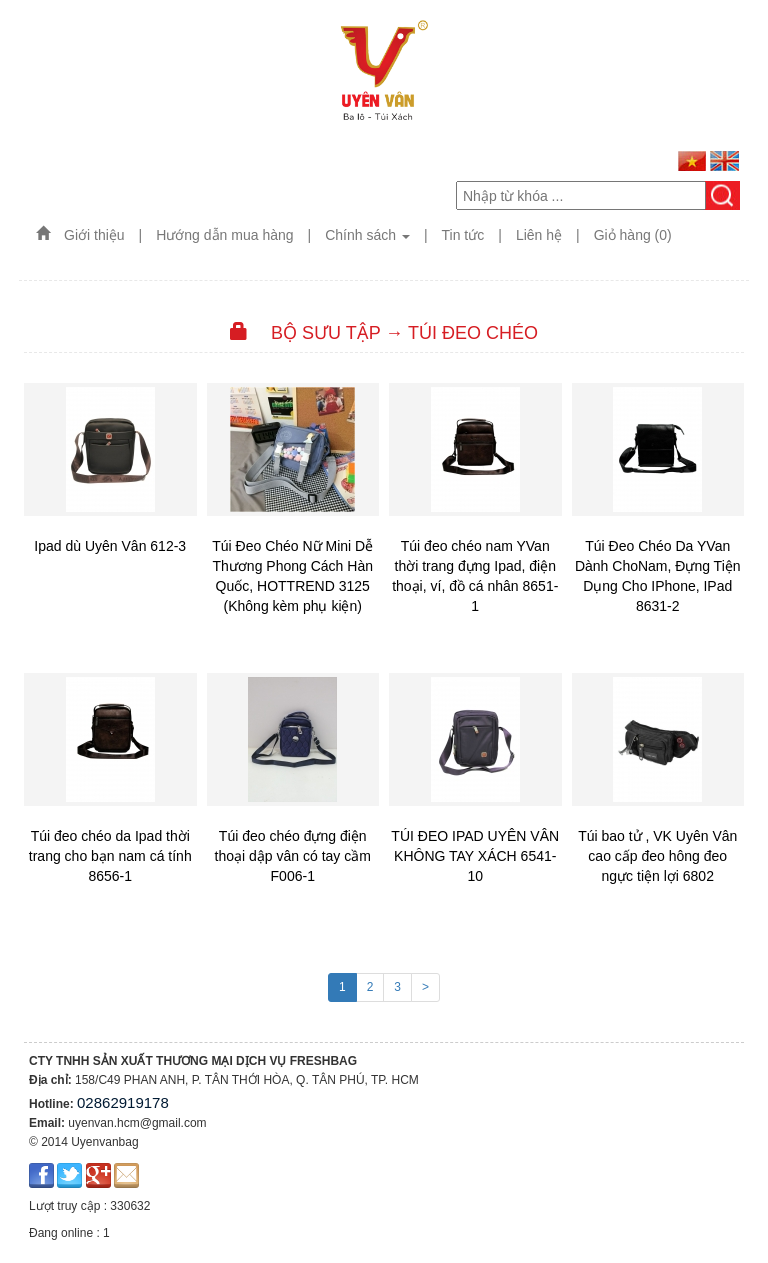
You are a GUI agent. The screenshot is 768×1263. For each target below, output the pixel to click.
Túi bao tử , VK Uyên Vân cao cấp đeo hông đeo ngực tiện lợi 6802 (657, 856)
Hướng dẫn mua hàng (224, 235)
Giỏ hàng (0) (633, 235)
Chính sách (367, 235)
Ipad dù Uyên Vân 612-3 (110, 546)
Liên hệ (539, 235)
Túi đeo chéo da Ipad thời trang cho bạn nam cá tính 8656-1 (110, 856)
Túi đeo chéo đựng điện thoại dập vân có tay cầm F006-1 (293, 856)
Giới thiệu (94, 235)
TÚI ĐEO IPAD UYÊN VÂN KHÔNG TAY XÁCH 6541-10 (475, 856)
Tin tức (463, 235)
